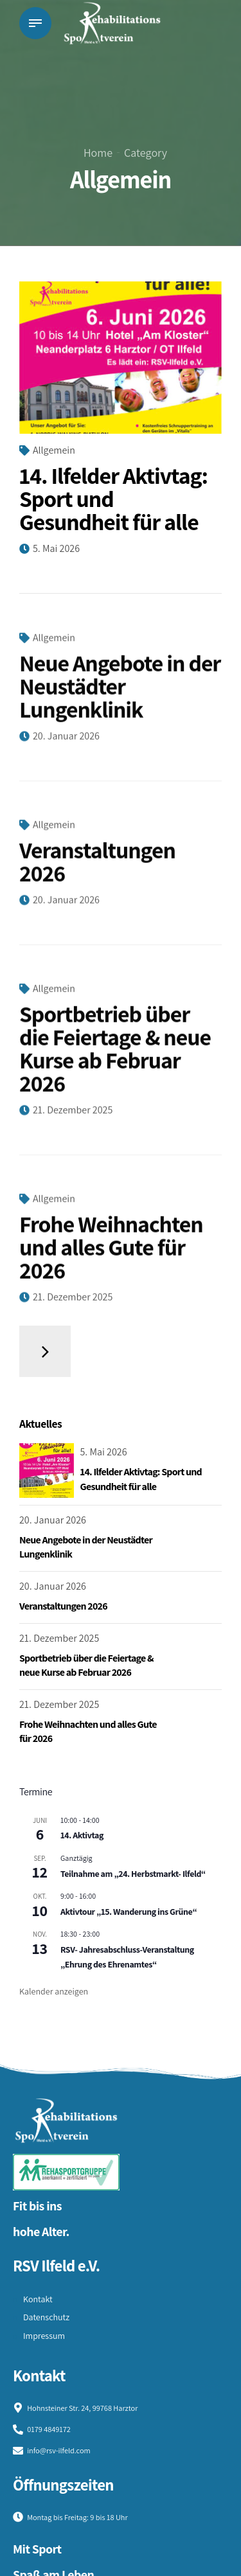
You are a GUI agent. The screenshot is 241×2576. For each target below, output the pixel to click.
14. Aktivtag (81, 1835)
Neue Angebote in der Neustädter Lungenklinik (119, 695)
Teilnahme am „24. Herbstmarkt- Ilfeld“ (133, 1873)
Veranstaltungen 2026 (97, 870)
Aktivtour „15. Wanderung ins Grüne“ (128, 1911)
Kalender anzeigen (53, 1991)
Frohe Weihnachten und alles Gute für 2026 (111, 1256)
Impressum (44, 2335)
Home (98, 152)
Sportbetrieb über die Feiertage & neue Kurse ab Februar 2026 (115, 1057)
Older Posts (45, 1351)
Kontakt (38, 2299)
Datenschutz (46, 2317)
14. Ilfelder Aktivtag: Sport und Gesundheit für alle (113, 498)
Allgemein (54, 450)
